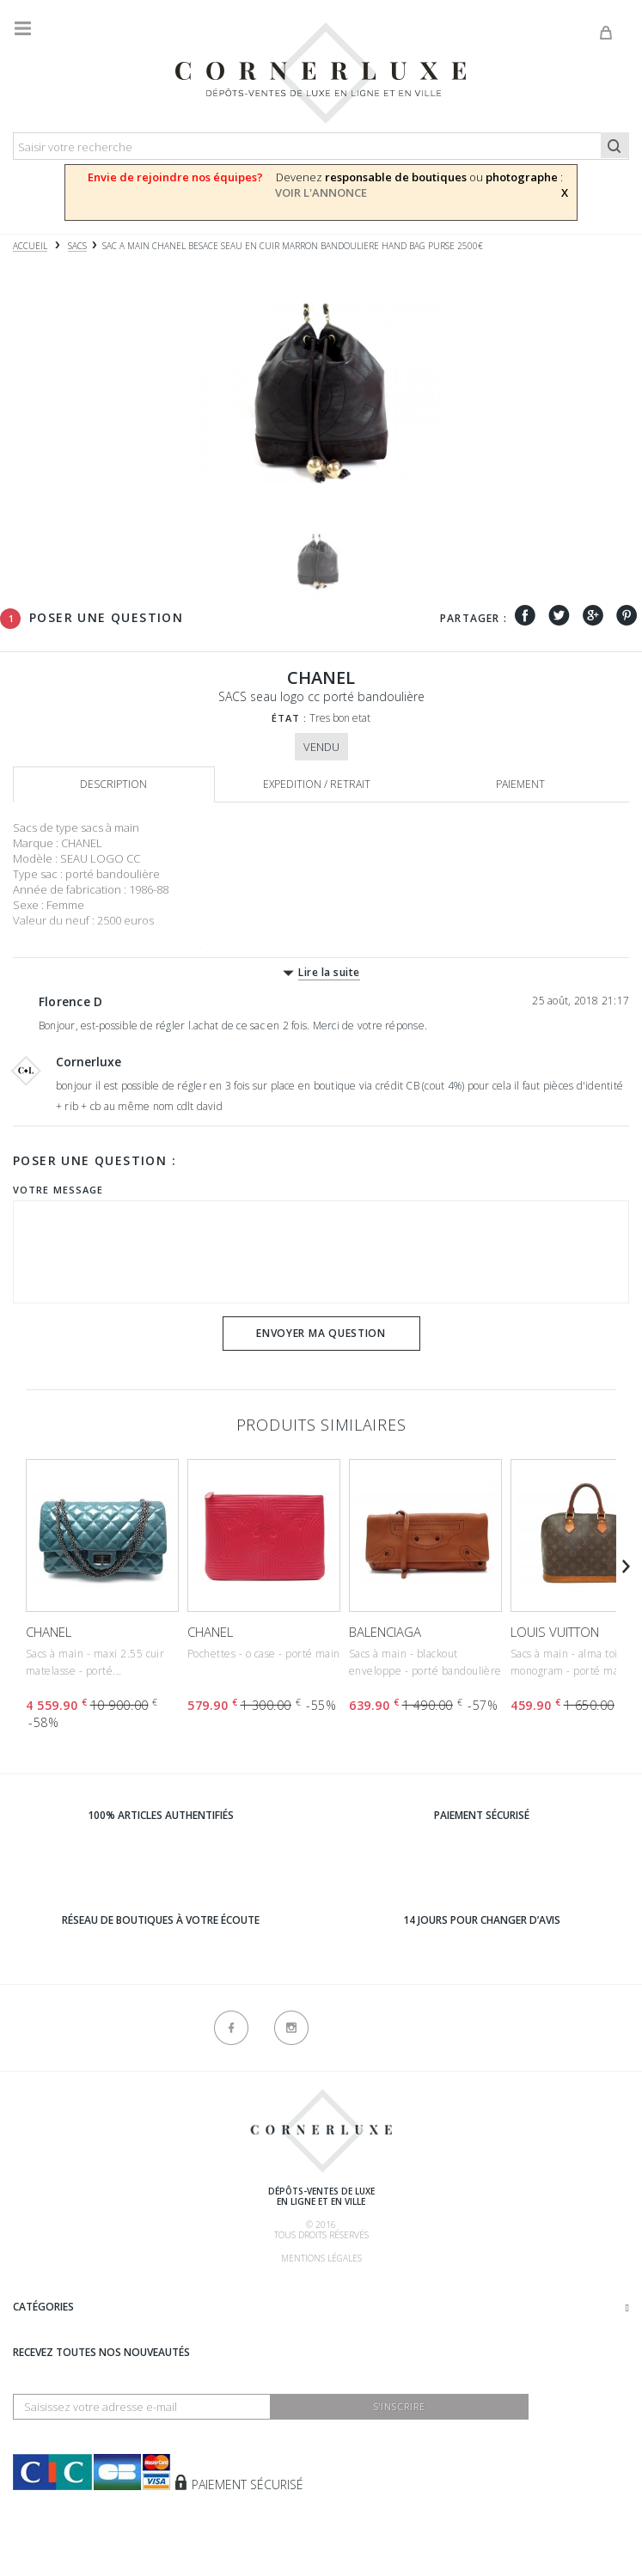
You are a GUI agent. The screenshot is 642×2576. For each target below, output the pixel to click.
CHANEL (48, 1631)
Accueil (30, 246)
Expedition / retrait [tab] (316, 784)
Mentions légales (321, 2258)
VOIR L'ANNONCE (321, 192)
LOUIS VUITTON (555, 1631)
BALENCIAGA (385, 1631)
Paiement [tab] (520, 784)
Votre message (58, 1189)
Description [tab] (113, 784)
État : (290, 717)
